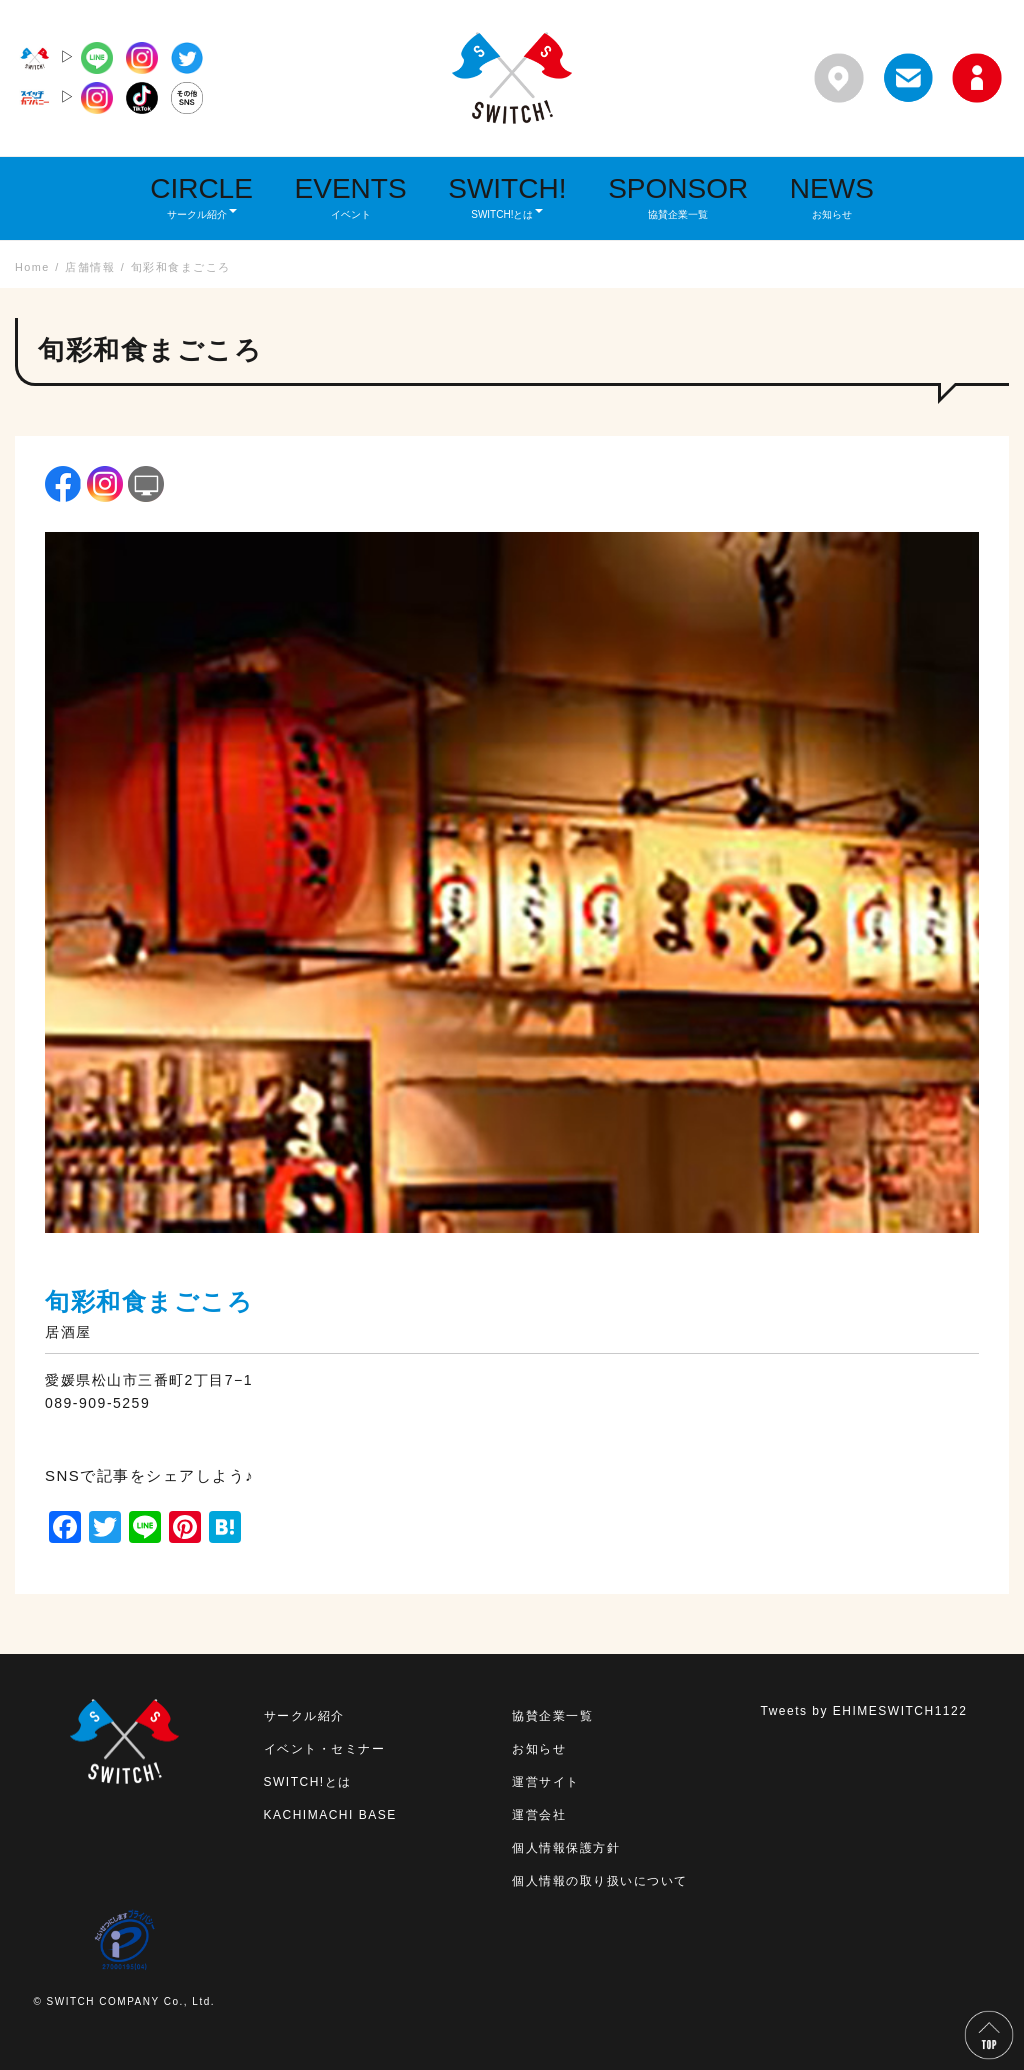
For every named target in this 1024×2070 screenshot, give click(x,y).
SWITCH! (507, 196)
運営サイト (546, 1782)
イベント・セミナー (325, 1749)
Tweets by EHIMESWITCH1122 (864, 1711)
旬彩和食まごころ (149, 1301)
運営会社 (539, 1815)
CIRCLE (201, 196)
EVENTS (351, 196)
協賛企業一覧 (552, 1716)
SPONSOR (678, 196)
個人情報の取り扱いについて (600, 1881)
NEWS (832, 196)
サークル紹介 (304, 1716)
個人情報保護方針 (566, 1848)
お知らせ (539, 1749)
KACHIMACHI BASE (330, 1815)
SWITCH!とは (308, 1782)
